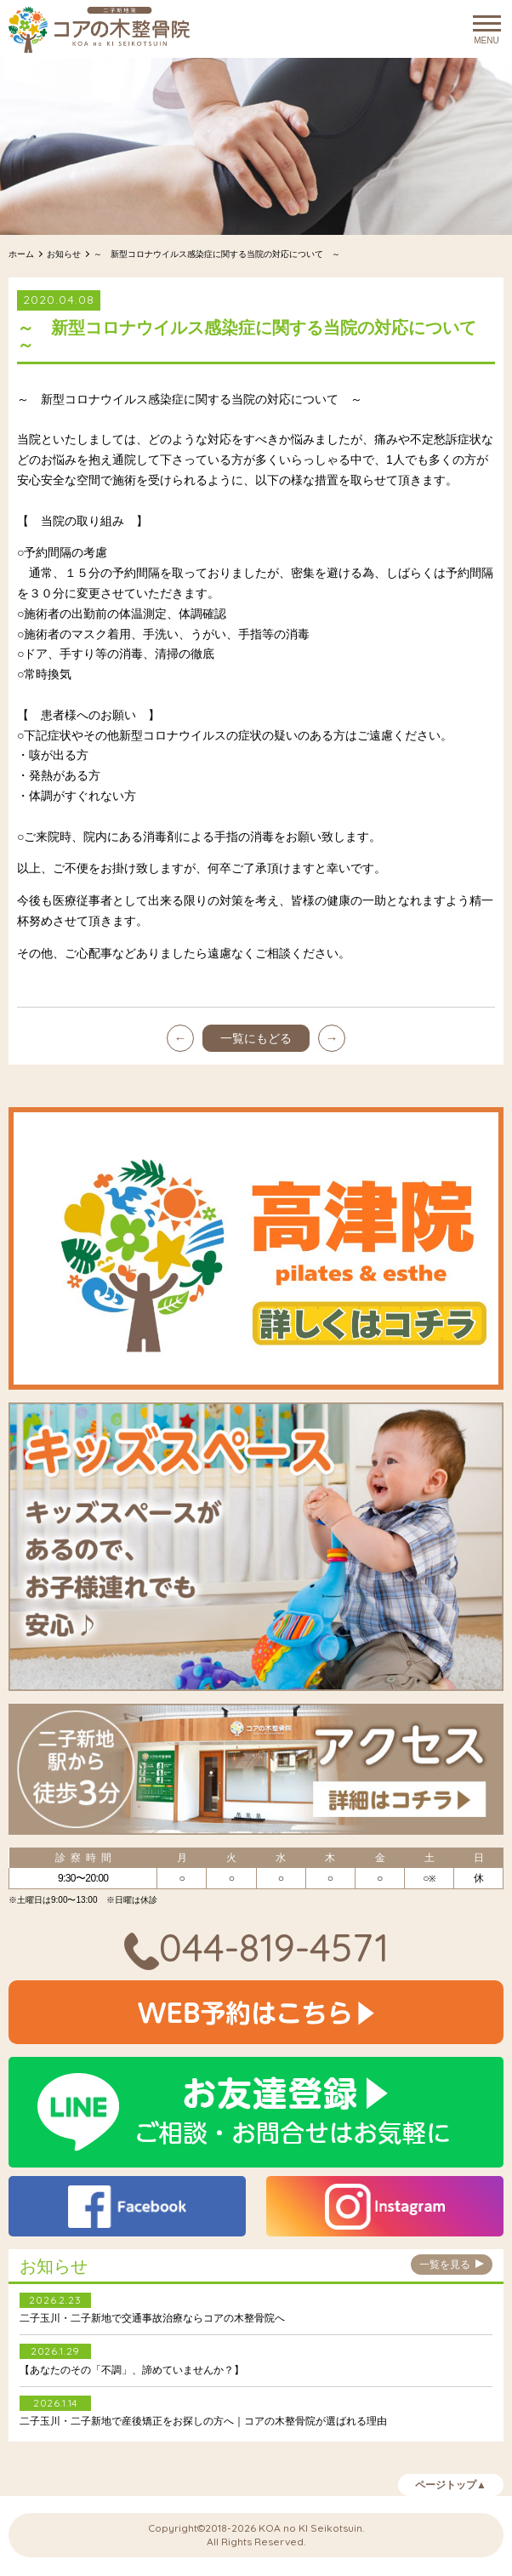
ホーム (21, 254)
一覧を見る (451, 2267)
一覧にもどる (256, 1038)
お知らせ (64, 254)
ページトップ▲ (450, 2487)
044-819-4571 (256, 1947)
